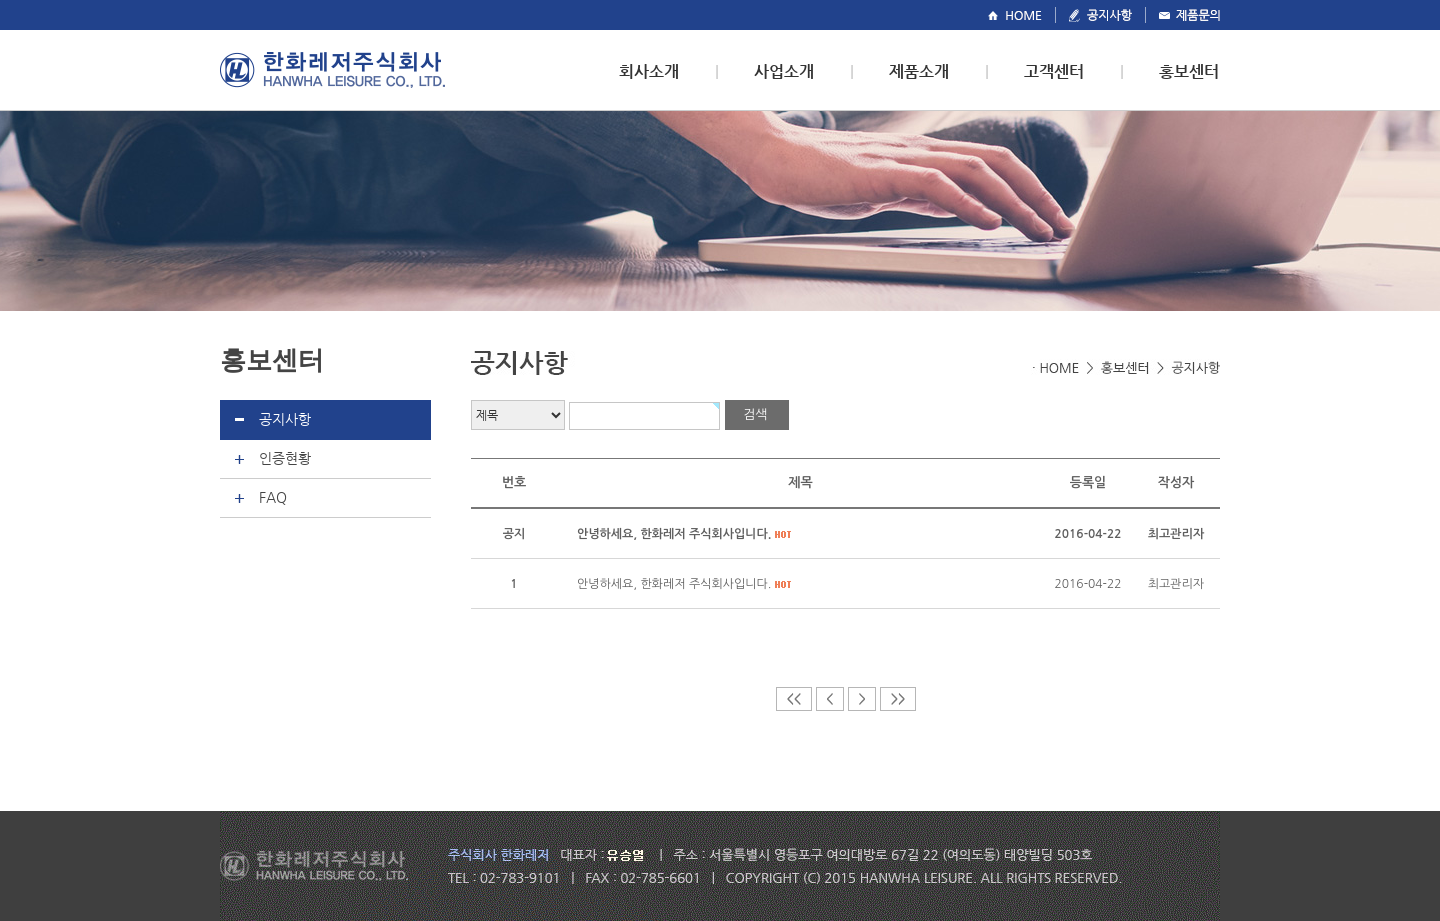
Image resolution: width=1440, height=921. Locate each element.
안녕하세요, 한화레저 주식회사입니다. (674, 584)
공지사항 (285, 419)
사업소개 (784, 71)
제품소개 (919, 71)
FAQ (273, 497)
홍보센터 (1189, 71)
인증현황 (285, 458)
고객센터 (1054, 71)
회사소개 (649, 71)
